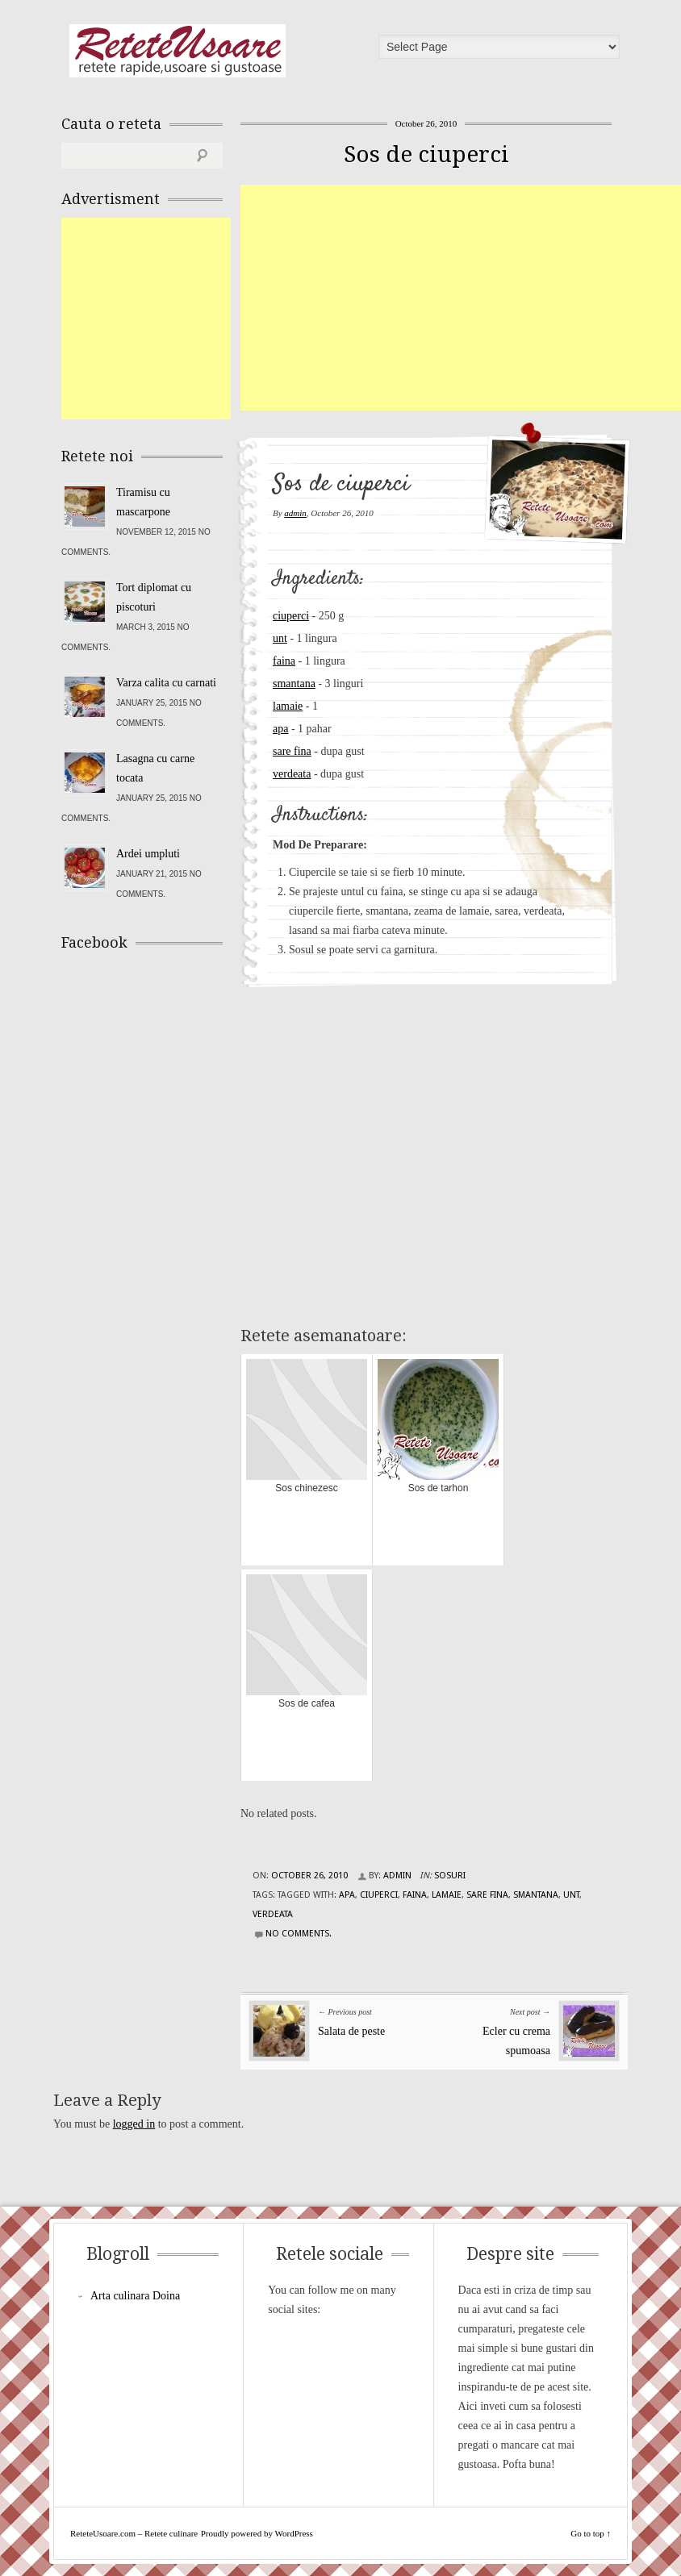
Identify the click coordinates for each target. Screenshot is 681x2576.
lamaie (288, 706)
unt (280, 638)
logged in (134, 2124)
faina (284, 661)
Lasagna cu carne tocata (155, 768)
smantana (294, 683)
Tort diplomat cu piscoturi (153, 597)
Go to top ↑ (590, 2533)
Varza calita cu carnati (166, 683)
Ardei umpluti (148, 854)
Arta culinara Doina (135, 2296)
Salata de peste (351, 2031)
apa (280, 729)
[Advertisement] (460, 298)
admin (295, 513)
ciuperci (291, 616)
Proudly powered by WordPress (257, 2533)
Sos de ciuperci (426, 154)
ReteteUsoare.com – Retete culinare (177, 50)
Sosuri (450, 1875)
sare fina (292, 751)
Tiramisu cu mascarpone (143, 502)
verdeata (292, 774)
